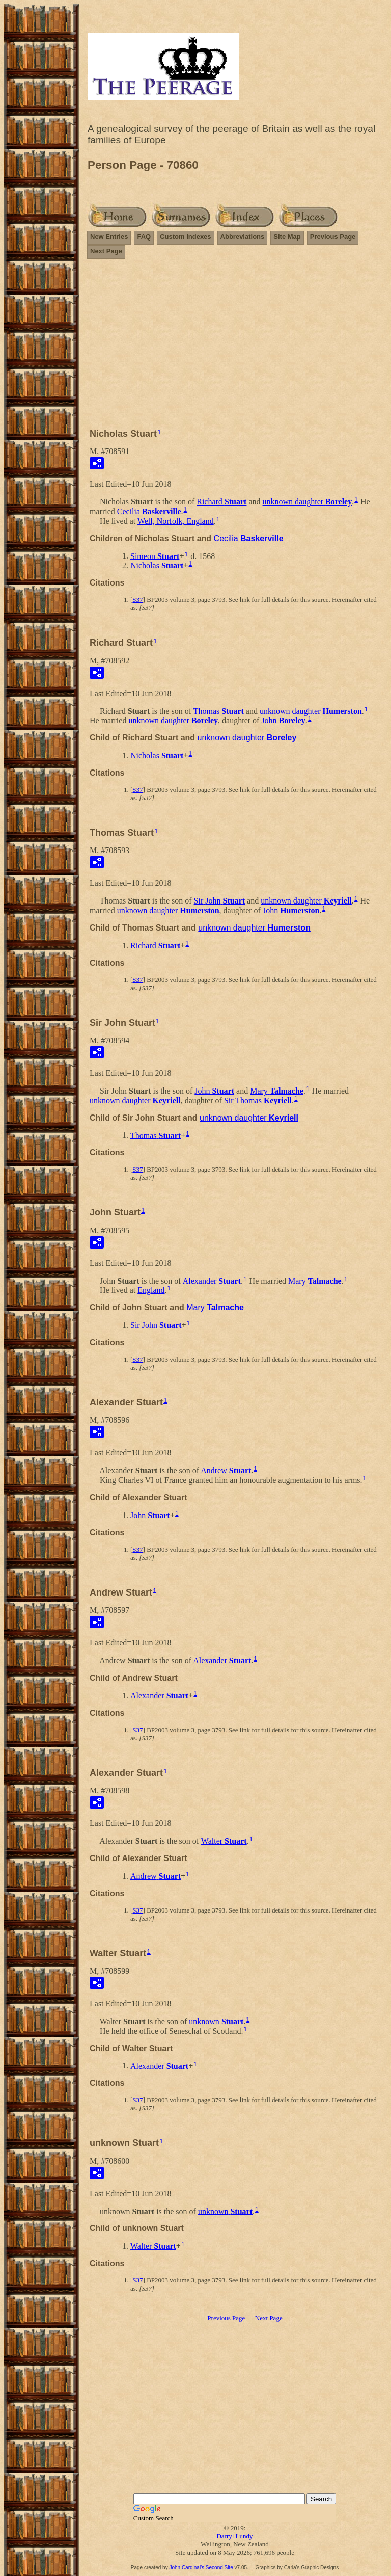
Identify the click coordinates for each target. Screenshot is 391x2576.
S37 (137, 599)
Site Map (286, 237)
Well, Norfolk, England (175, 521)
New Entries (109, 237)
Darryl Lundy (234, 2536)
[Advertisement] (235, 348)
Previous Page (333, 237)
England (150, 1290)
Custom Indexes (185, 237)
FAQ (144, 237)
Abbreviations (242, 237)
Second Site (219, 2567)
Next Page (106, 251)
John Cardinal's (186, 2567)
